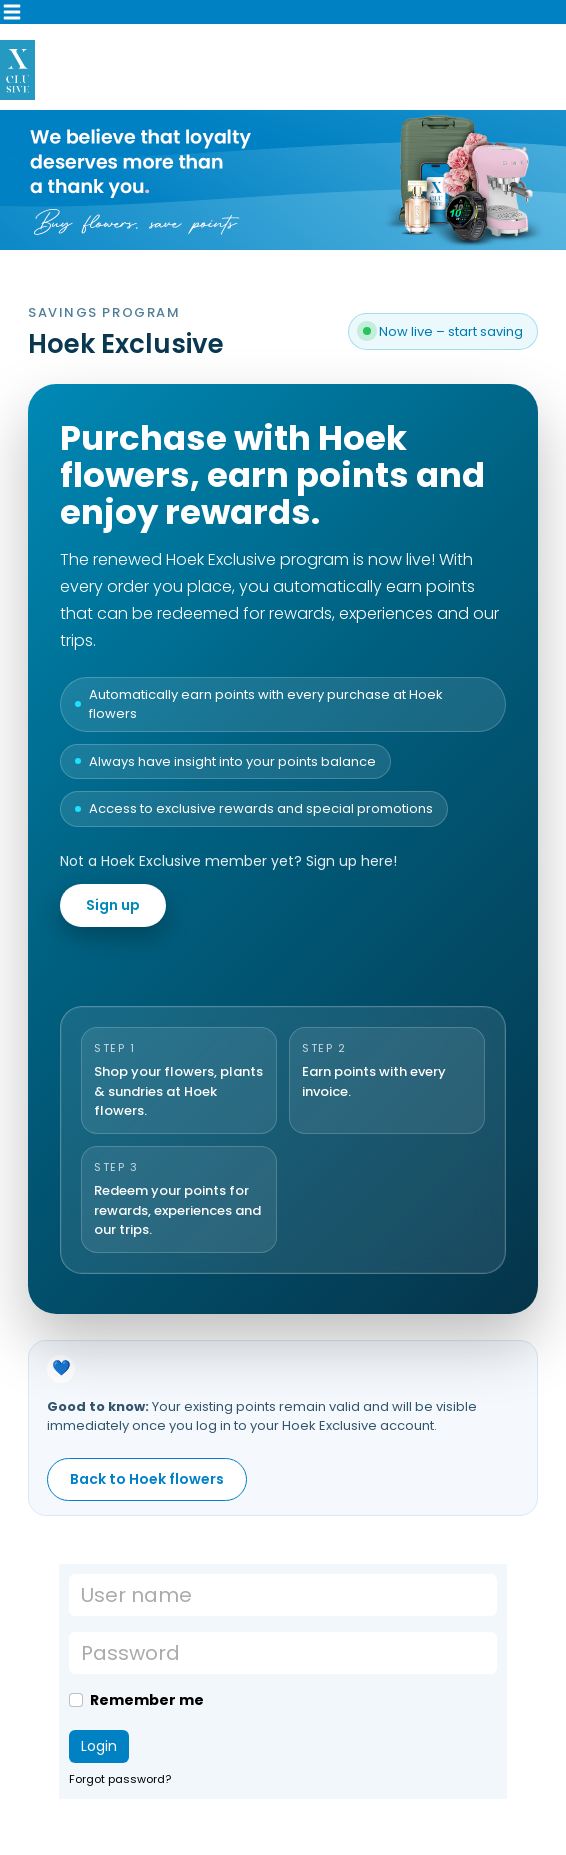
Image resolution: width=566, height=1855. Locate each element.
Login (99, 1746)
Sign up (113, 905)
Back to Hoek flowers (147, 1479)
